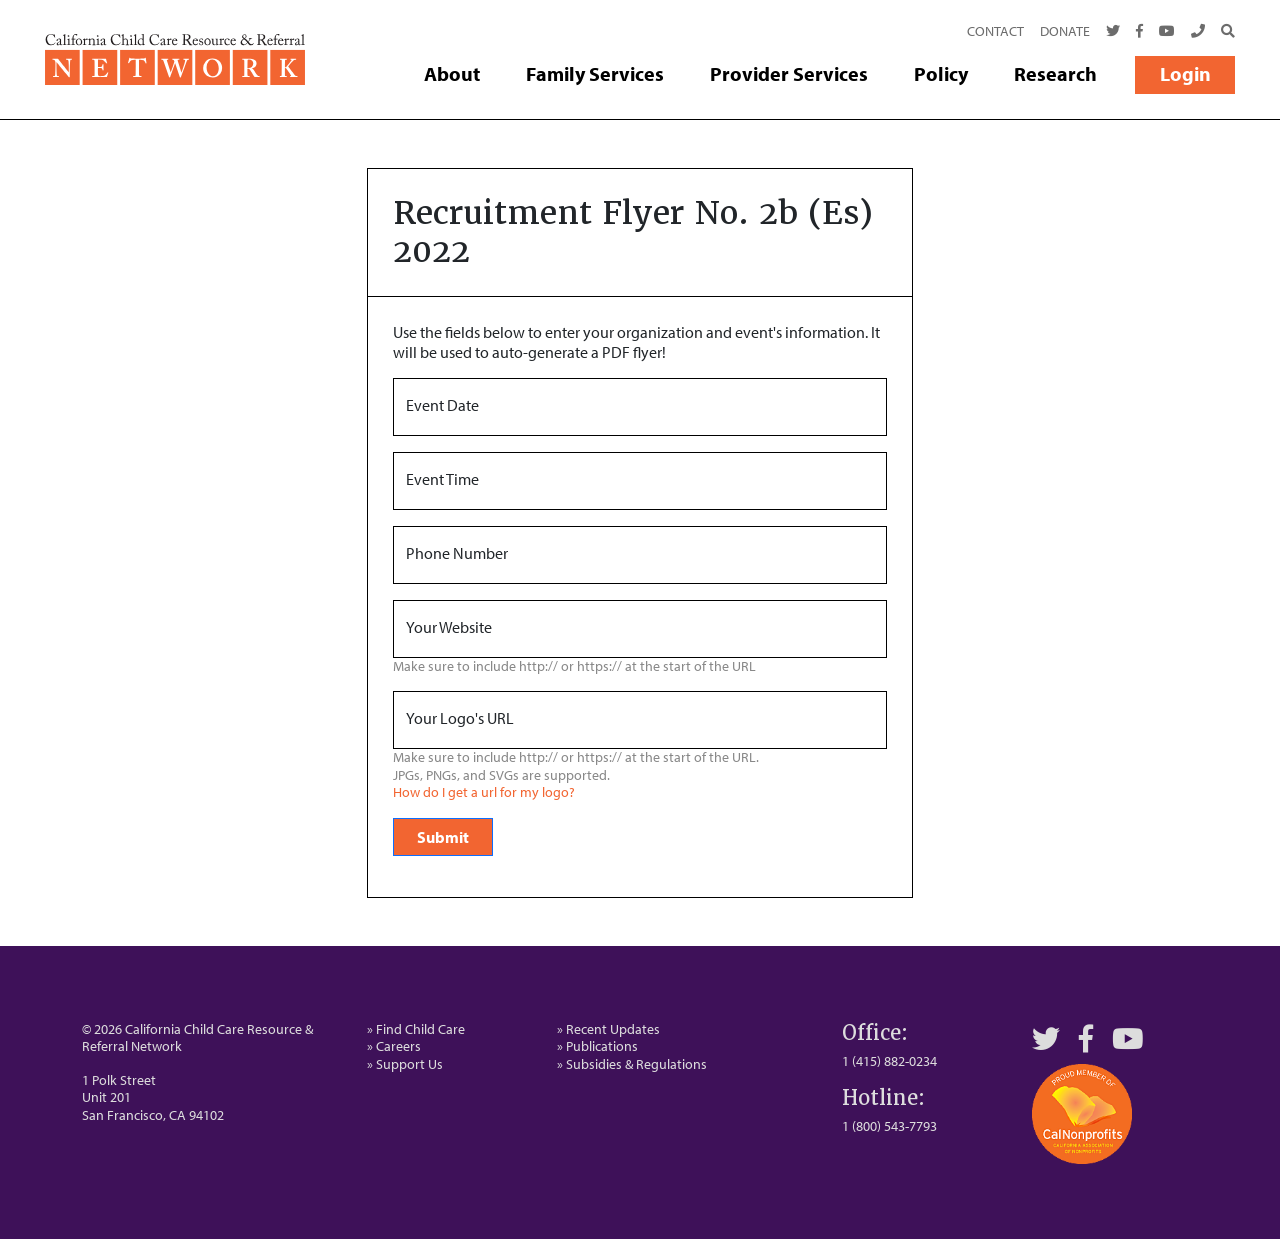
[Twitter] (1113, 32)
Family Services (595, 73)
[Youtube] (1167, 32)
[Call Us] (1198, 32)
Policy (941, 73)
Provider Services (789, 73)
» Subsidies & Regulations (632, 1064)
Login (1185, 73)
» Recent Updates (608, 1029)
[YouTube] (1128, 1038)
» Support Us (405, 1064)
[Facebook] (1139, 32)
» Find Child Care (416, 1029)
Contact (995, 31)
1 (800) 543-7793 (889, 1126)
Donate (1065, 31)
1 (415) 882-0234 (889, 1061)
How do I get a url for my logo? (484, 792)
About (452, 73)
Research (1055, 73)
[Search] (1224, 32)
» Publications (597, 1046)
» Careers (394, 1046)
